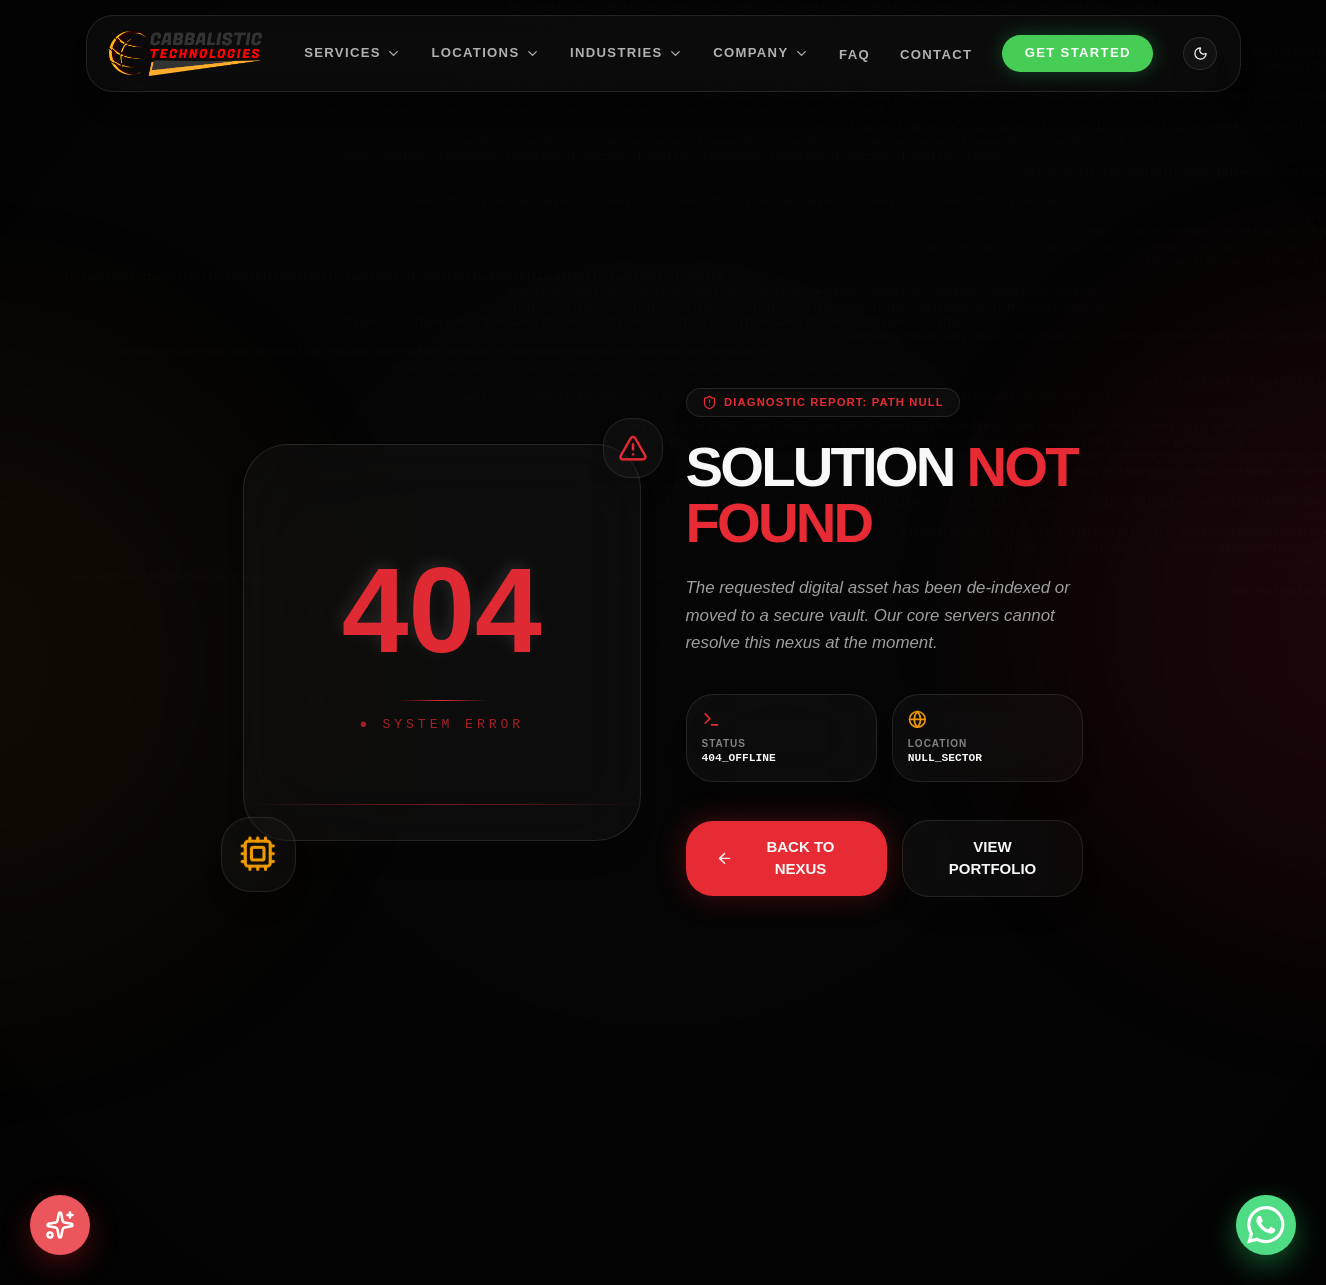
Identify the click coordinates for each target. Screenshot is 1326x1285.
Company (761, 53)
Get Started (1078, 52)
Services (352, 53)
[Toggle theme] (1200, 54)
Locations (485, 53)
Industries (626, 53)
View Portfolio (993, 858)
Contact (936, 53)
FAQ (854, 53)
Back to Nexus (775, 858)
